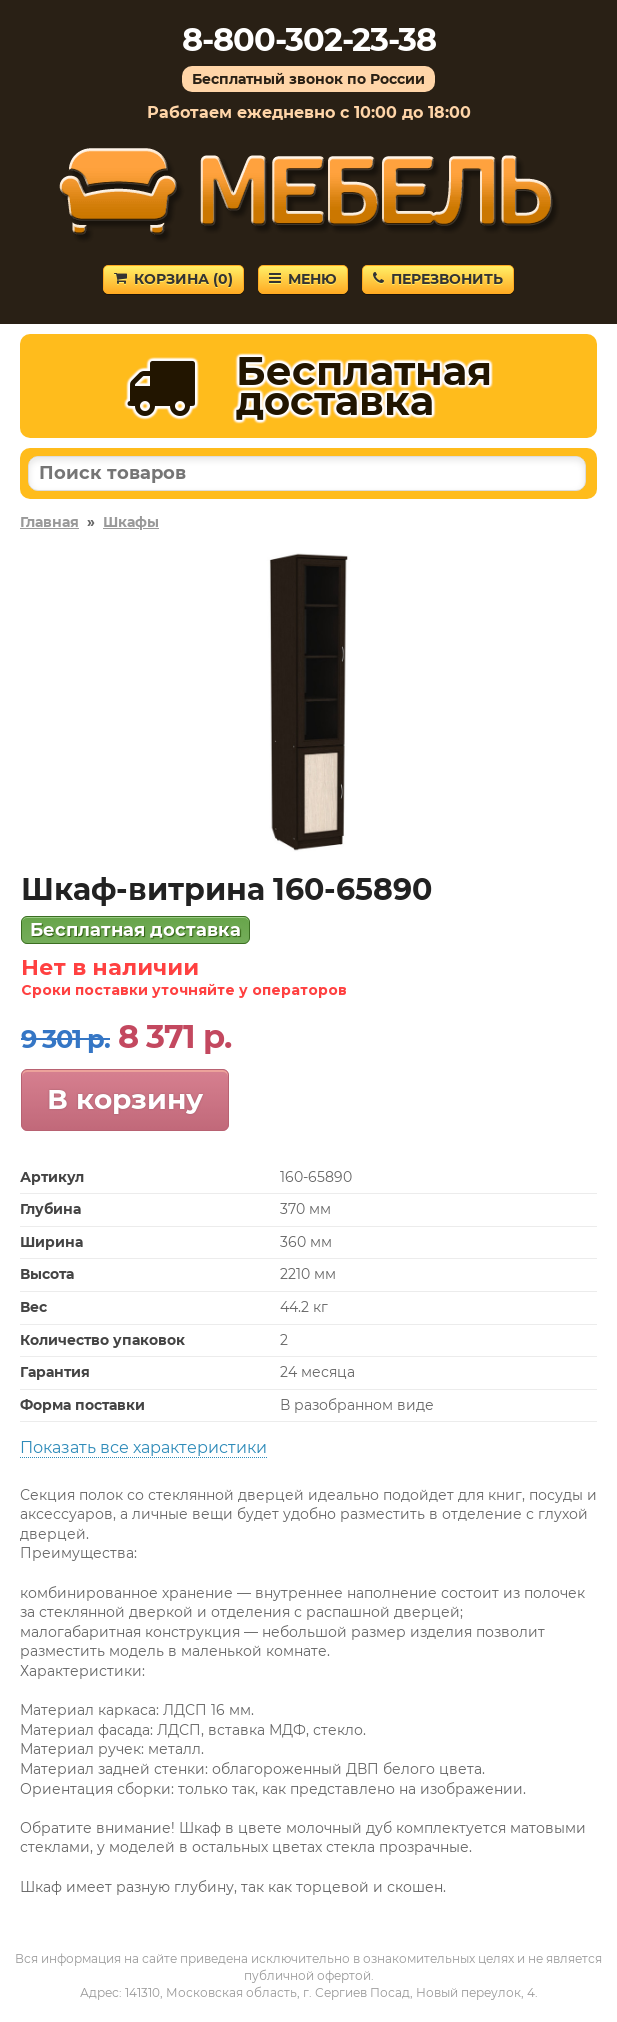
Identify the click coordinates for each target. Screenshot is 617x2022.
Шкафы (131, 522)
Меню (303, 279)
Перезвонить (438, 279)
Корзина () (173, 279)
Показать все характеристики (143, 1447)
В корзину (125, 1099)
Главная (49, 522)
